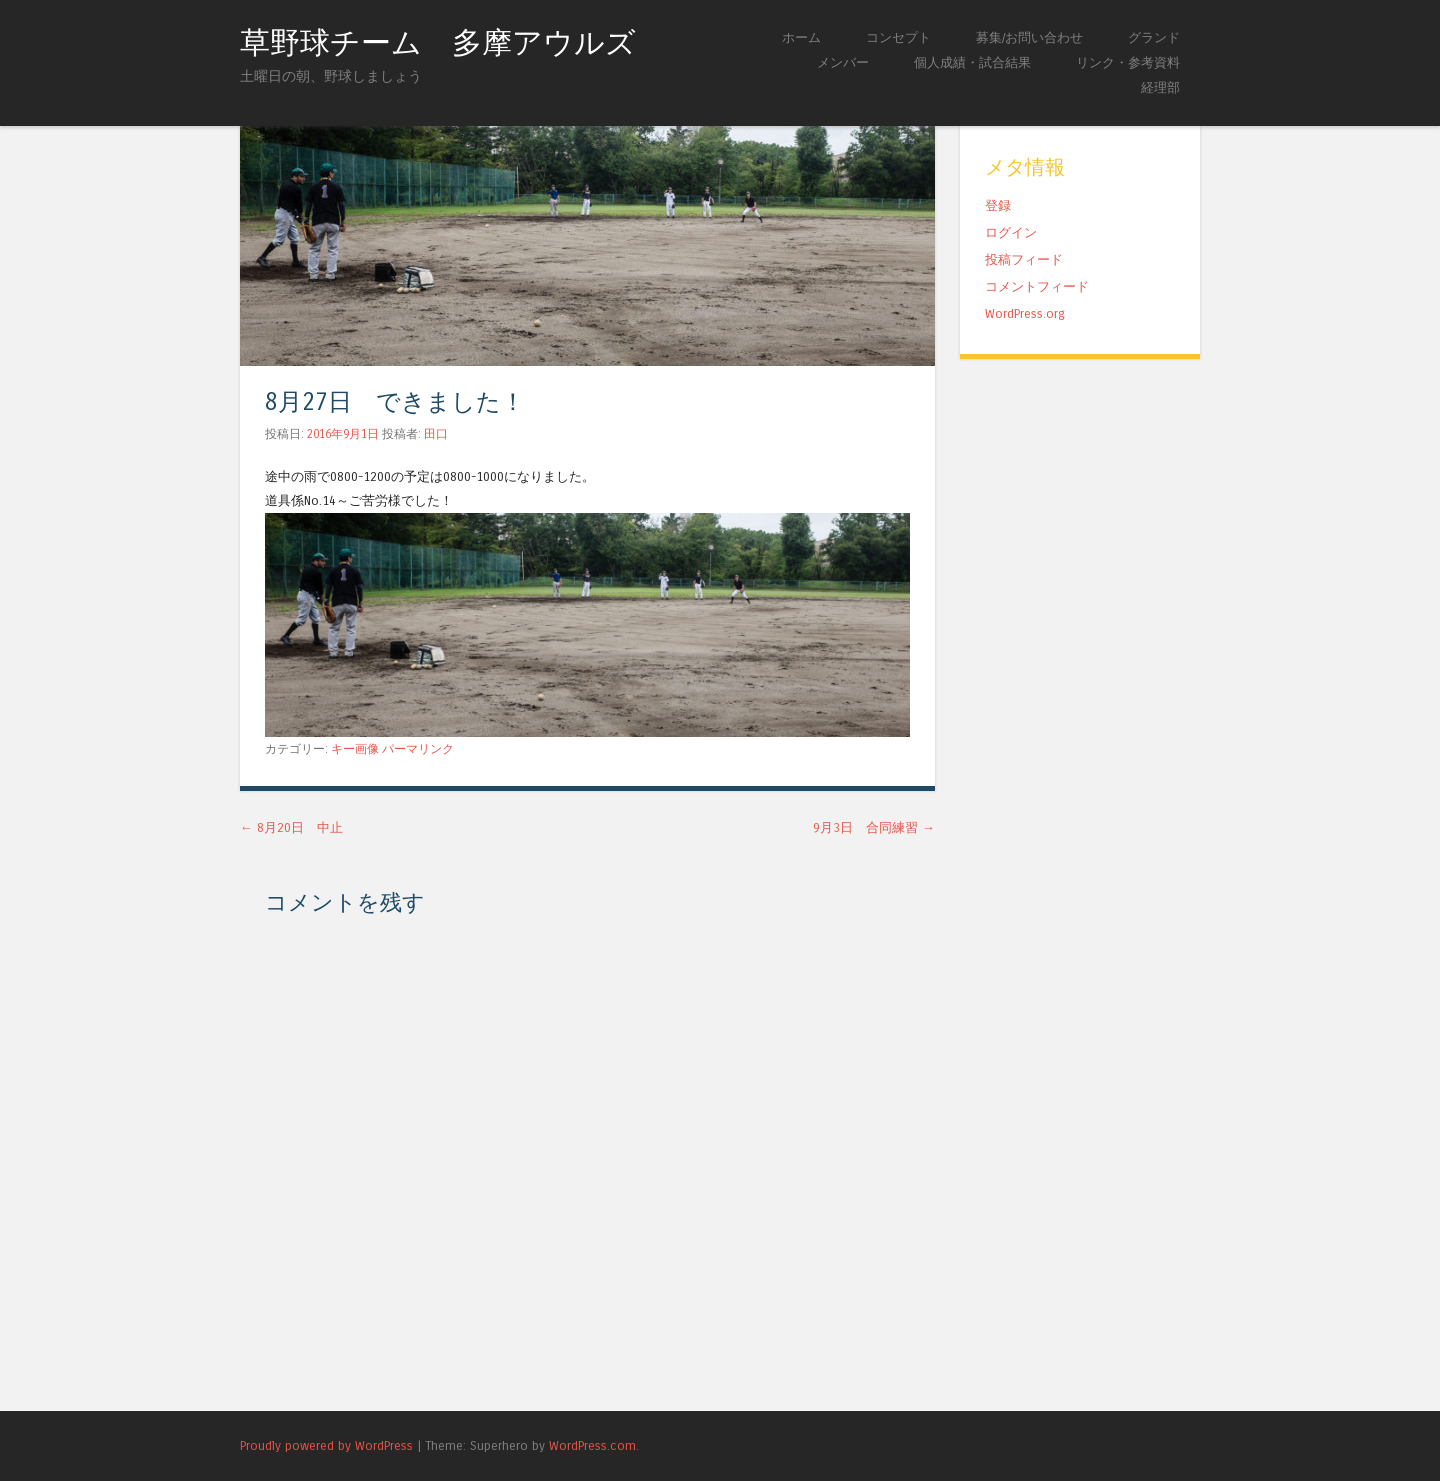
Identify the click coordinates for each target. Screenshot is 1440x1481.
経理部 (1160, 87)
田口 (436, 434)
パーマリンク (418, 749)
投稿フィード (1024, 259)
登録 (998, 205)
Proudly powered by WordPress (326, 1445)
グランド (1154, 37)
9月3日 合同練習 (874, 827)
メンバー (843, 62)
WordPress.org (1025, 313)
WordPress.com (592, 1445)
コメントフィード (1037, 286)
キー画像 (355, 749)
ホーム (801, 37)
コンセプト (898, 37)
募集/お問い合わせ (1029, 37)
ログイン (1011, 232)
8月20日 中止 (291, 827)
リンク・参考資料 (1128, 62)
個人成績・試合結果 (972, 62)
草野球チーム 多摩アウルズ (438, 43)
